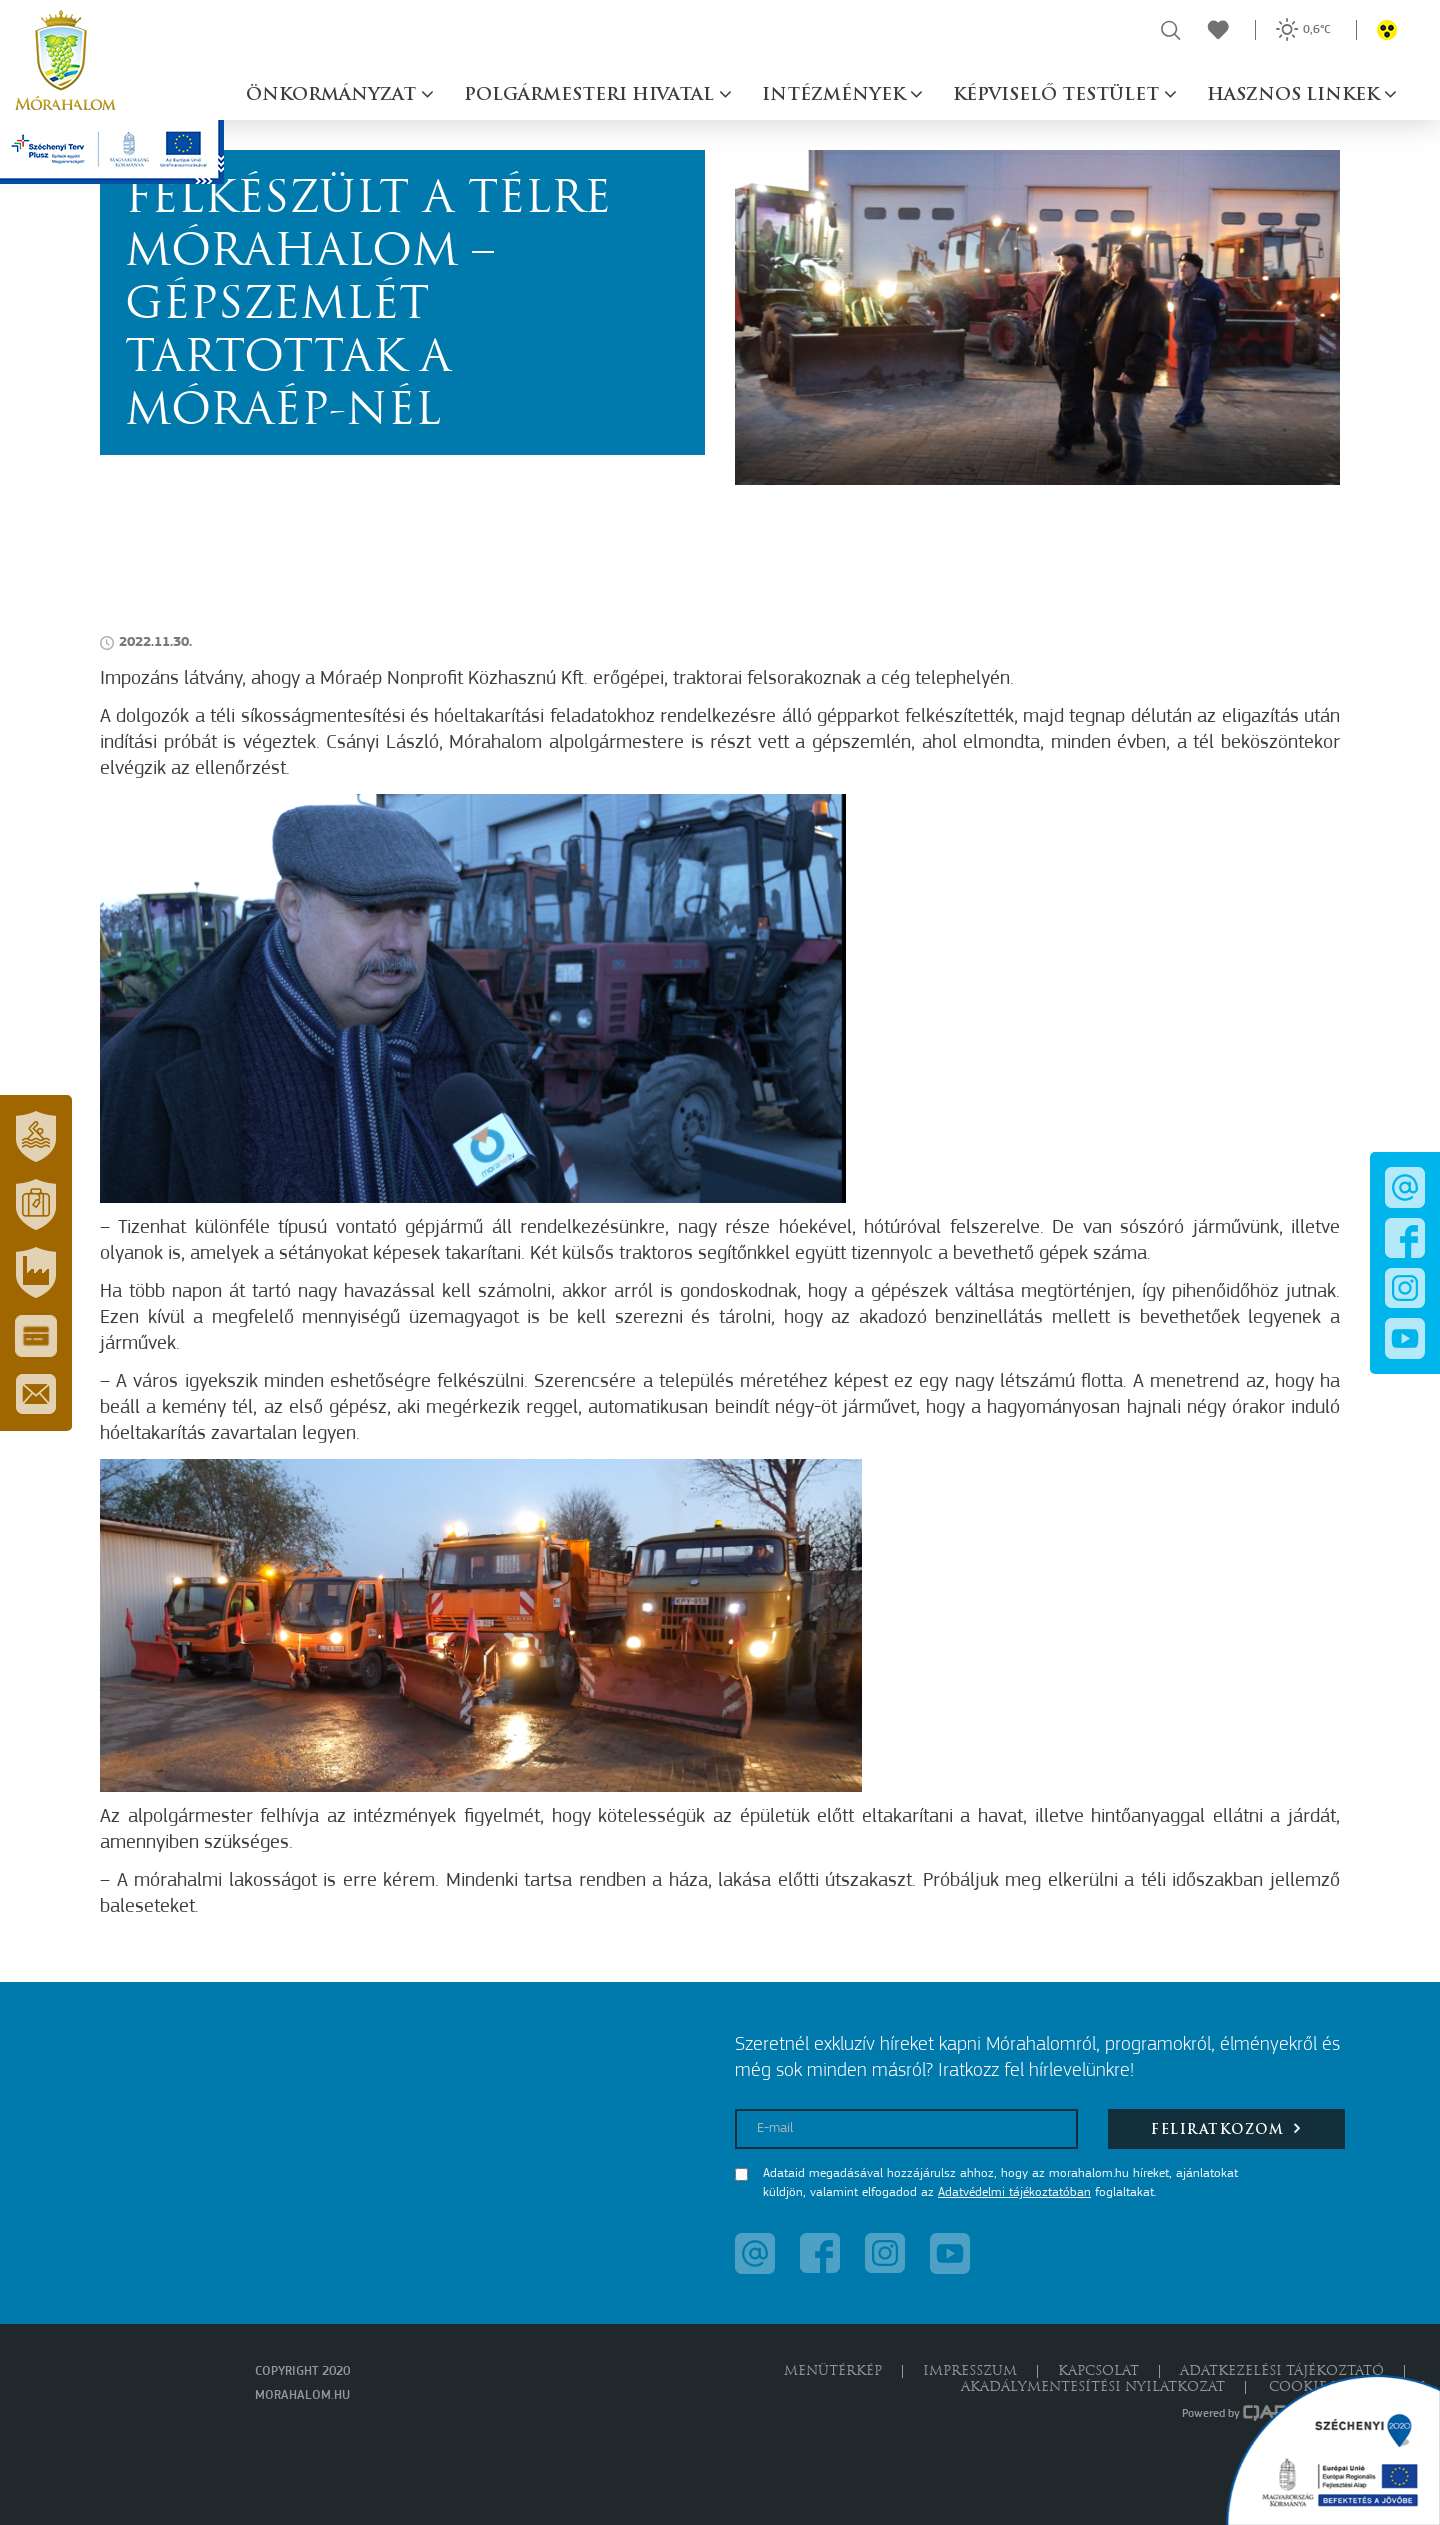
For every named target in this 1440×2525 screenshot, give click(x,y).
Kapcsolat (1098, 2371)
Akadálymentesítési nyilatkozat (1093, 2387)
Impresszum (970, 2371)
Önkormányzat (333, 95)
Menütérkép (833, 2371)
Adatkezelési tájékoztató (1282, 2371)
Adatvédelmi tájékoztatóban (1014, 2192)
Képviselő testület (1058, 95)
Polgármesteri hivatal (591, 95)
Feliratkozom (1226, 2128)
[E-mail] (906, 2129)
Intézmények (836, 95)
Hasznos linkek (1295, 95)
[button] (36, 1137)
